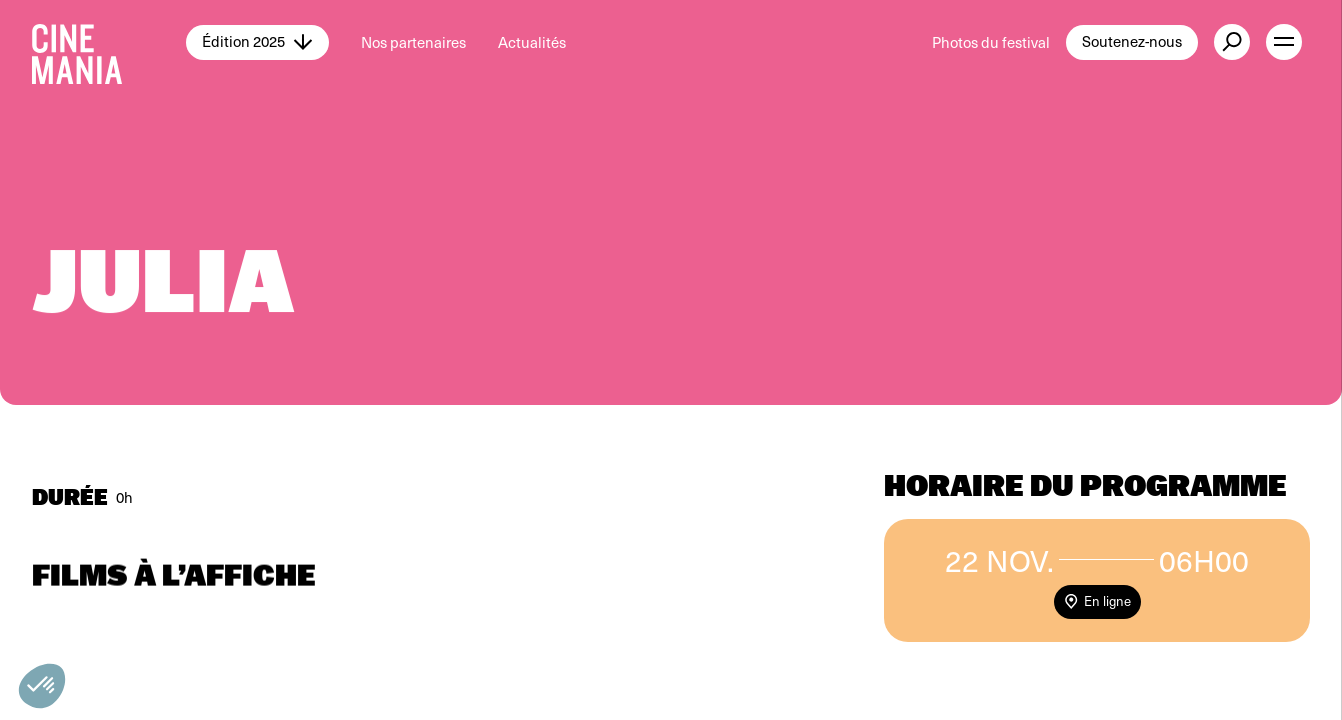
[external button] (1232, 42)
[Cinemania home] (109, 42)
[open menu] (1284, 42)
